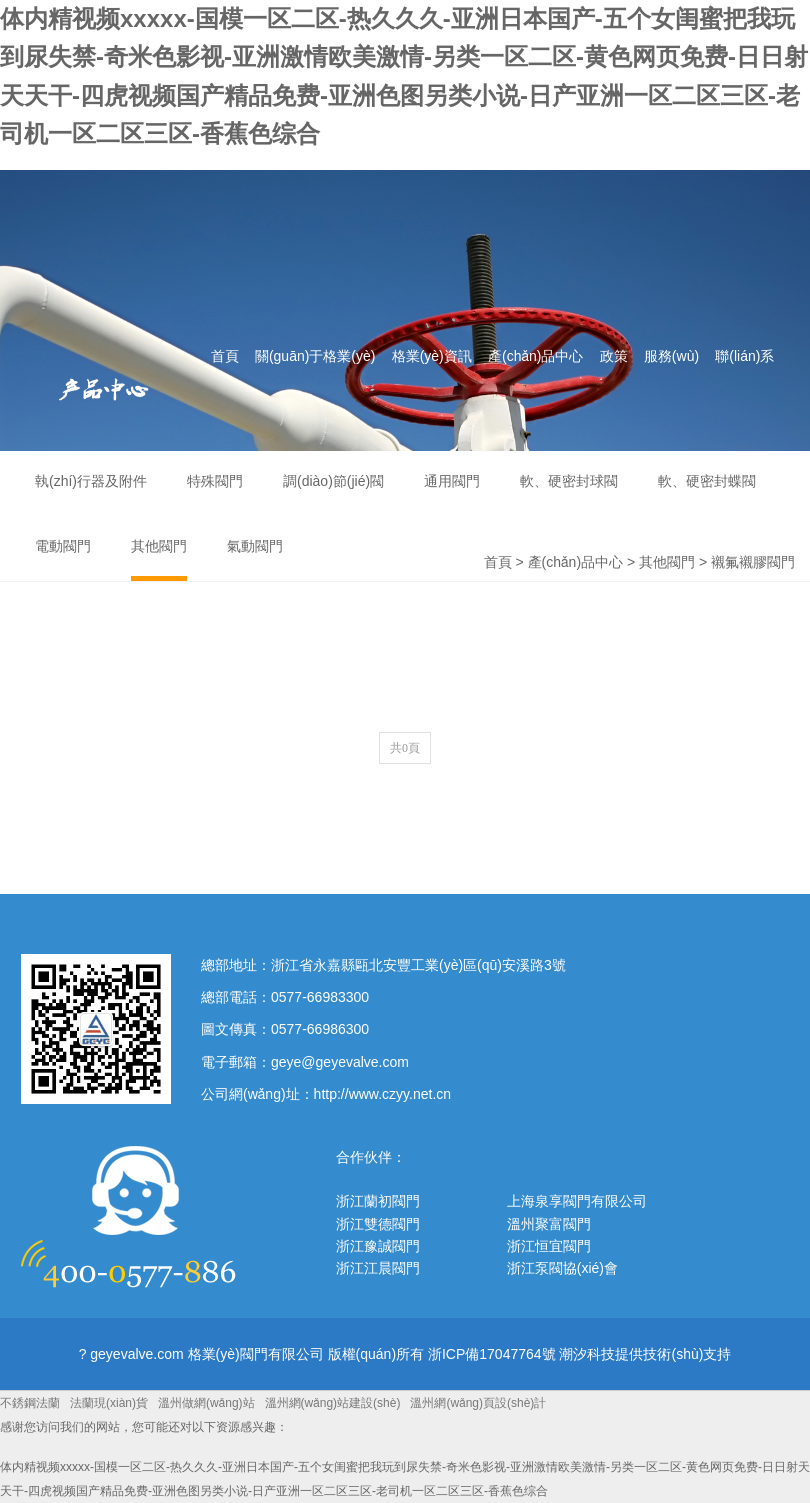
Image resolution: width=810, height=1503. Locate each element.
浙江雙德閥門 (378, 1224)
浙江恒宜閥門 (549, 1246)
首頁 (225, 356)
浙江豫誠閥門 (378, 1246)
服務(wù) (671, 356)
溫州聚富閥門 (549, 1224)
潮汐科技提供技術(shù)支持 (645, 1354)
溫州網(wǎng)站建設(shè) (333, 1403)
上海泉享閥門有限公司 (577, 1201)
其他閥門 (667, 562)
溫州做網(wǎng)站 (206, 1403)
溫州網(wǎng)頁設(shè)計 (478, 1403)
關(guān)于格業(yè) (315, 356)
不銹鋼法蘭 (30, 1403)
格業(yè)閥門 (213, 277)
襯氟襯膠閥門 (753, 562)
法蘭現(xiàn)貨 (109, 1403)
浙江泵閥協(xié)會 (562, 1268)
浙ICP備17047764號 (492, 1354)
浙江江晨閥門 (378, 1268)
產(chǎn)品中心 (536, 356)
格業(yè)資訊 (432, 356)
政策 (614, 356)
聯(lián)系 (744, 356)
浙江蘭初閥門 (378, 1201)
